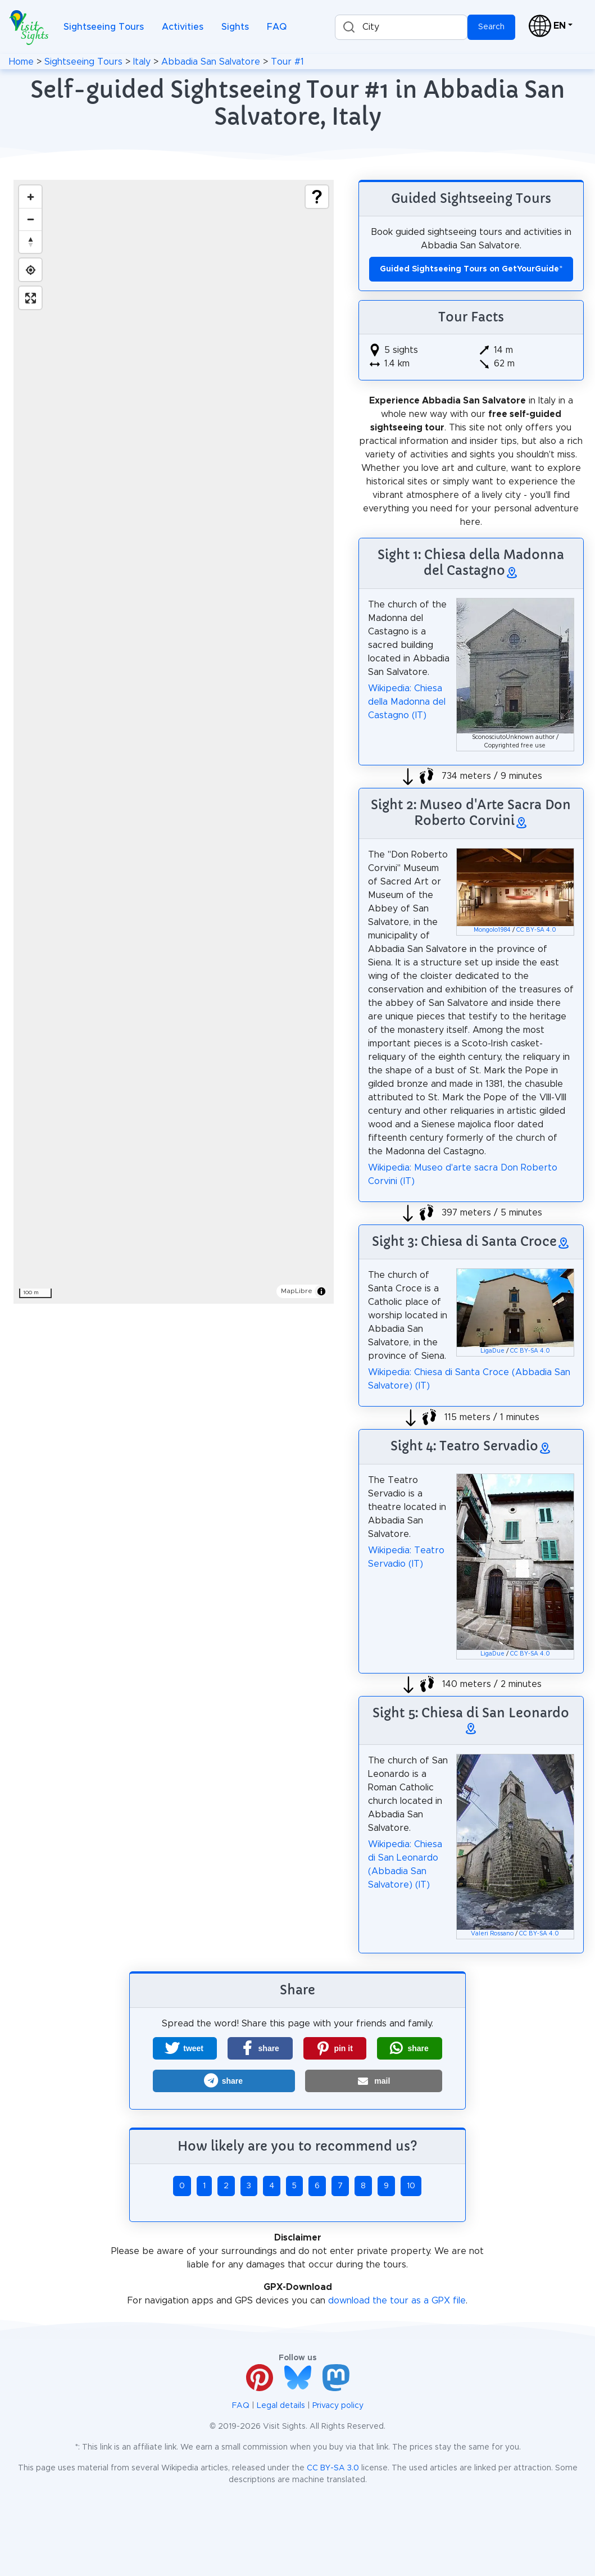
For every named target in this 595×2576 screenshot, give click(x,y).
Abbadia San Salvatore (210, 61)
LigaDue (492, 1351)
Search (491, 27)
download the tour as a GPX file (397, 2300)
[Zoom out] (30, 219)
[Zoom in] (30, 196)
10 (411, 2186)
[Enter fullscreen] (30, 298)
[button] (185, 2048)
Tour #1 (287, 61)
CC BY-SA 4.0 (536, 930)
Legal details (281, 2406)
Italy (142, 61)
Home (21, 61)
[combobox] (401, 27)
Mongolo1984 (492, 930)
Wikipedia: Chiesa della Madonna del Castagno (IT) (407, 702)
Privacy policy (338, 2406)
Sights (235, 26)
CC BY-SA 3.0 (333, 2468)
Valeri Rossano (492, 1933)
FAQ (277, 26)
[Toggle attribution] (321, 1291)
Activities (182, 26)
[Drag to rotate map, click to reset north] (30, 241)
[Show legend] (317, 196)
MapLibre (296, 1290)
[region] (173, 742)
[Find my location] (30, 269)
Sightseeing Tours (103, 26)
